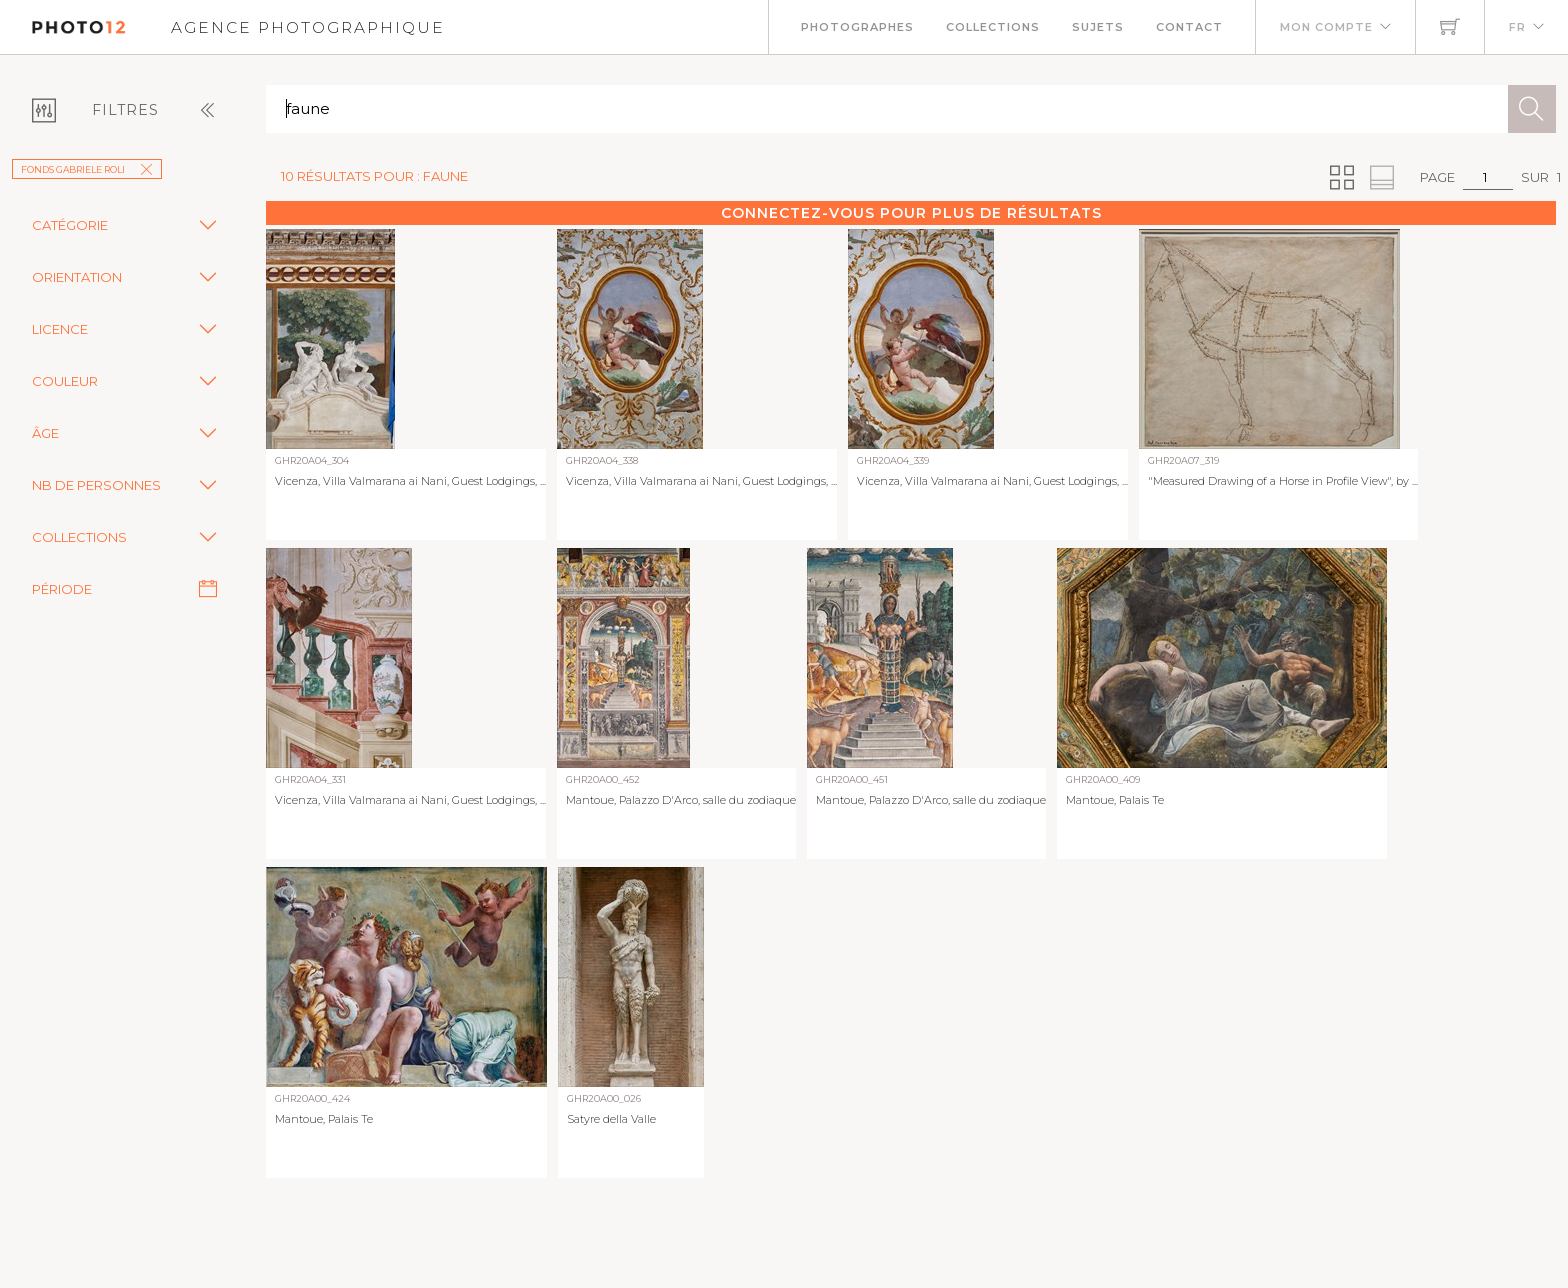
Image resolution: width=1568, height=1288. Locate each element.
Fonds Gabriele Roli (87, 169)
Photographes (857, 27)
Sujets (1098, 27)
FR (1517, 27)
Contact (1189, 27)
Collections (993, 27)
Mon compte (1326, 27)
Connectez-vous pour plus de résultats (911, 213)
